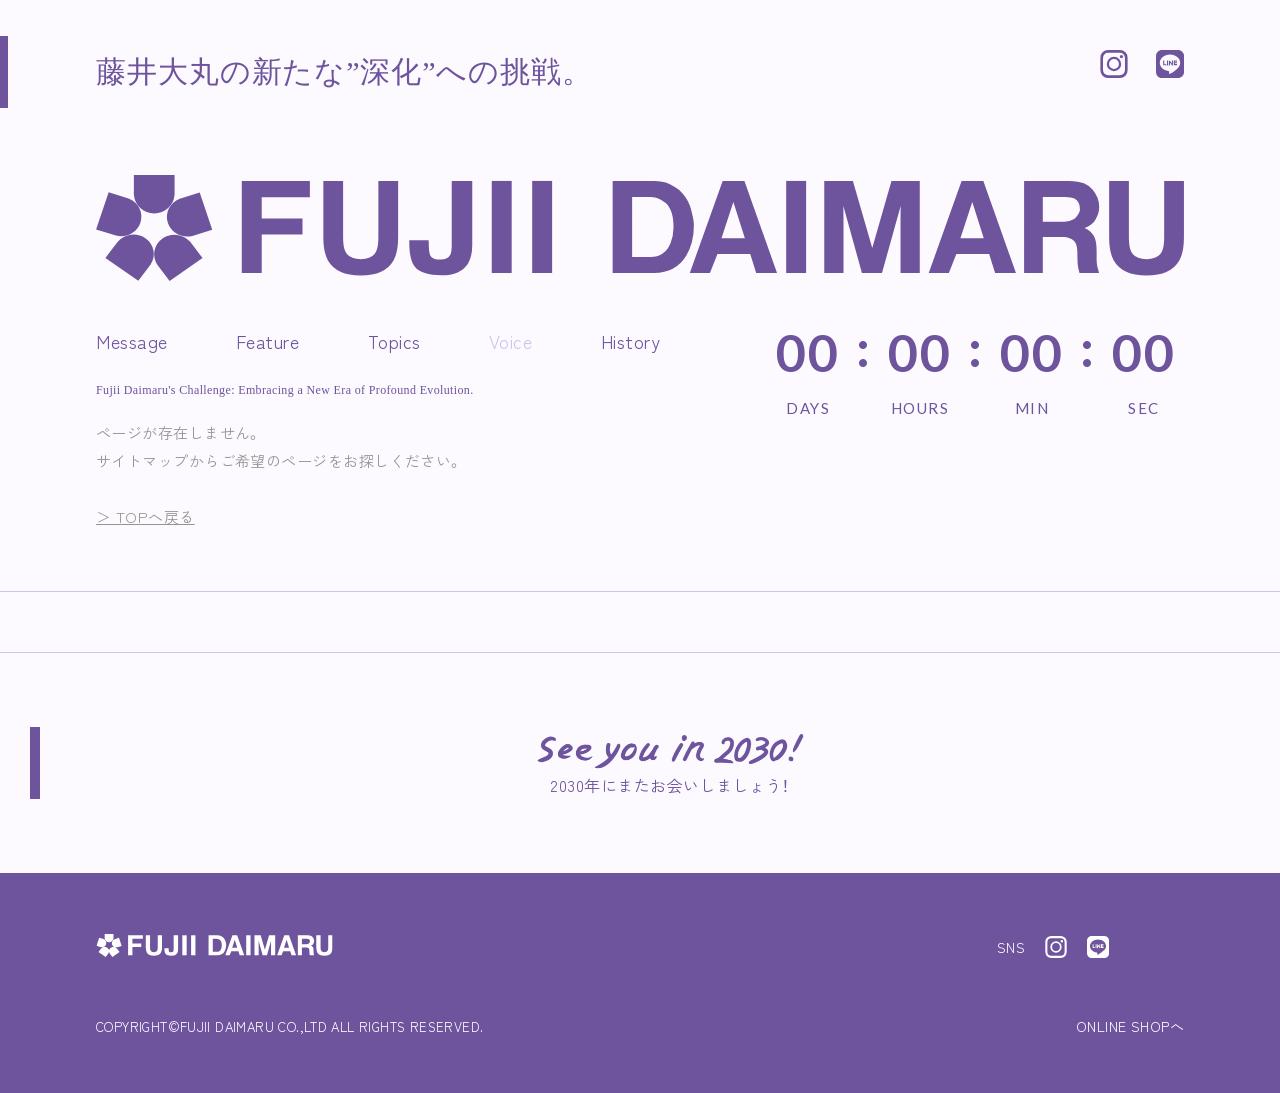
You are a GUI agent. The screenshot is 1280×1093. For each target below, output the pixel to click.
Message (132, 341)
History (631, 341)
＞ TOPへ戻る (145, 516)
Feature (268, 341)
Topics (394, 341)
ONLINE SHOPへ (1130, 1026)
